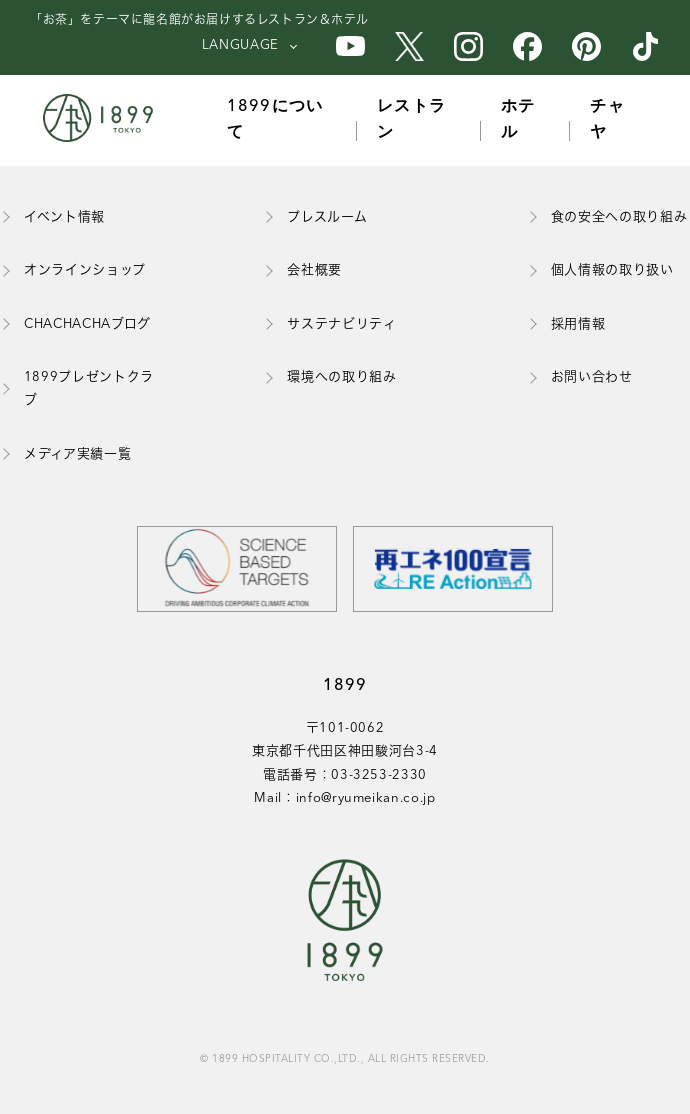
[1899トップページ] (103, 120)
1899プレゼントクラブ (89, 389)
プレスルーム (327, 217)
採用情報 (578, 324)
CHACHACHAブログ (87, 324)
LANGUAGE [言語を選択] (240, 45)
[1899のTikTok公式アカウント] (645, 46)
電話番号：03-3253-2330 (345, 775)
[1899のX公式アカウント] (409, 46)
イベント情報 (64, 217)
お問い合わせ (592, 377)
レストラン (411, 120)
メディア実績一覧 (77, 454)
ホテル (518, 120)
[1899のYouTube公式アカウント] (350, 46)
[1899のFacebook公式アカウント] (527, 46)
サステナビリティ (341, 324)
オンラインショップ (85, 270)
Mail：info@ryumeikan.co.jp (344, 798)
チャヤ (607, 120)
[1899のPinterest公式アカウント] (586, 46)
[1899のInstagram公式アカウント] (468, 46)
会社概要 (314, 270)
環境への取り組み (341, 377)
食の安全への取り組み (619, 217)
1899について (275, 120)
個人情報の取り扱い (612, 270)
